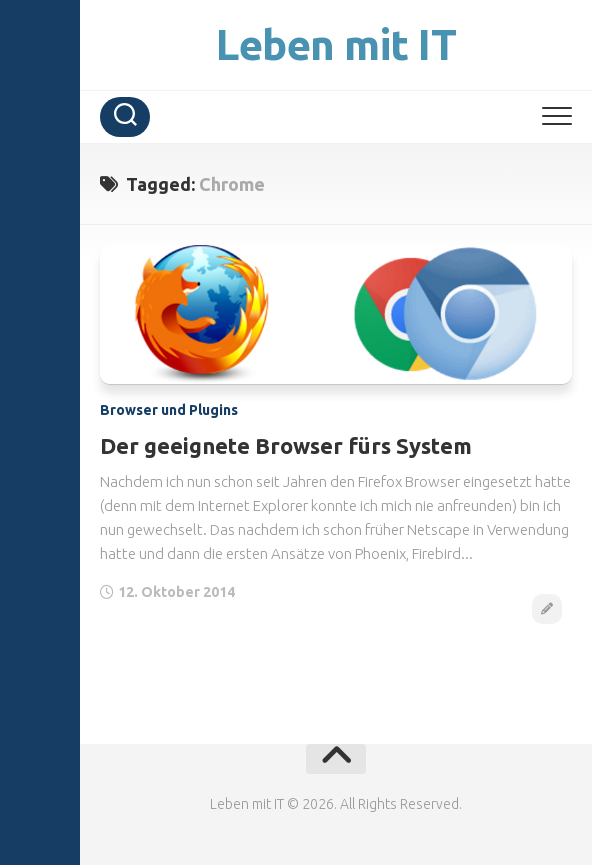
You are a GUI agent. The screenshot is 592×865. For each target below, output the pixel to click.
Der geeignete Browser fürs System (286, 445)
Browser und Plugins (169, 410)
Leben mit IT (336, 44)
